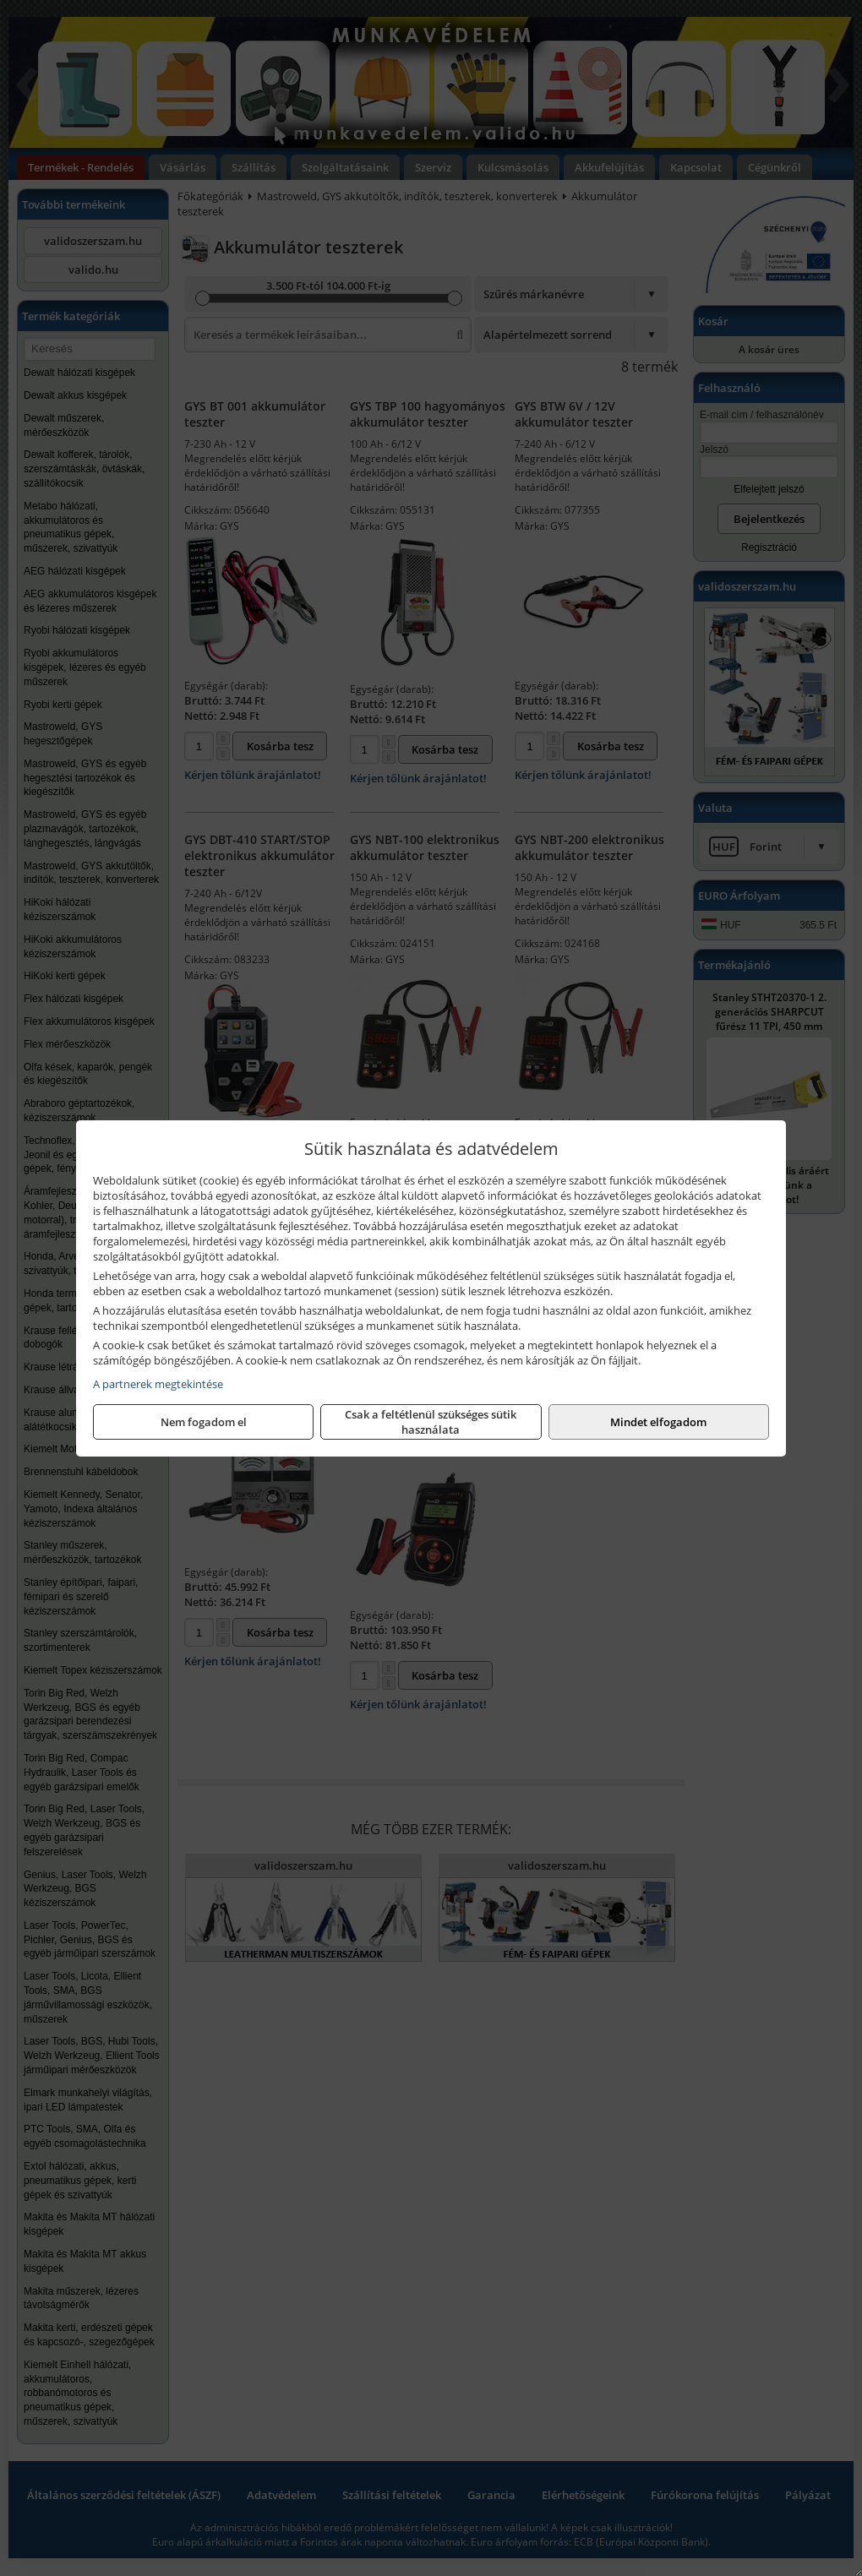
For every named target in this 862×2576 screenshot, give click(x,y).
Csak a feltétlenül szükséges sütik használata (430, 1422)
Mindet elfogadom (658, 1422)
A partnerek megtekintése (158, 1383)
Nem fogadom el (204, 1422)
